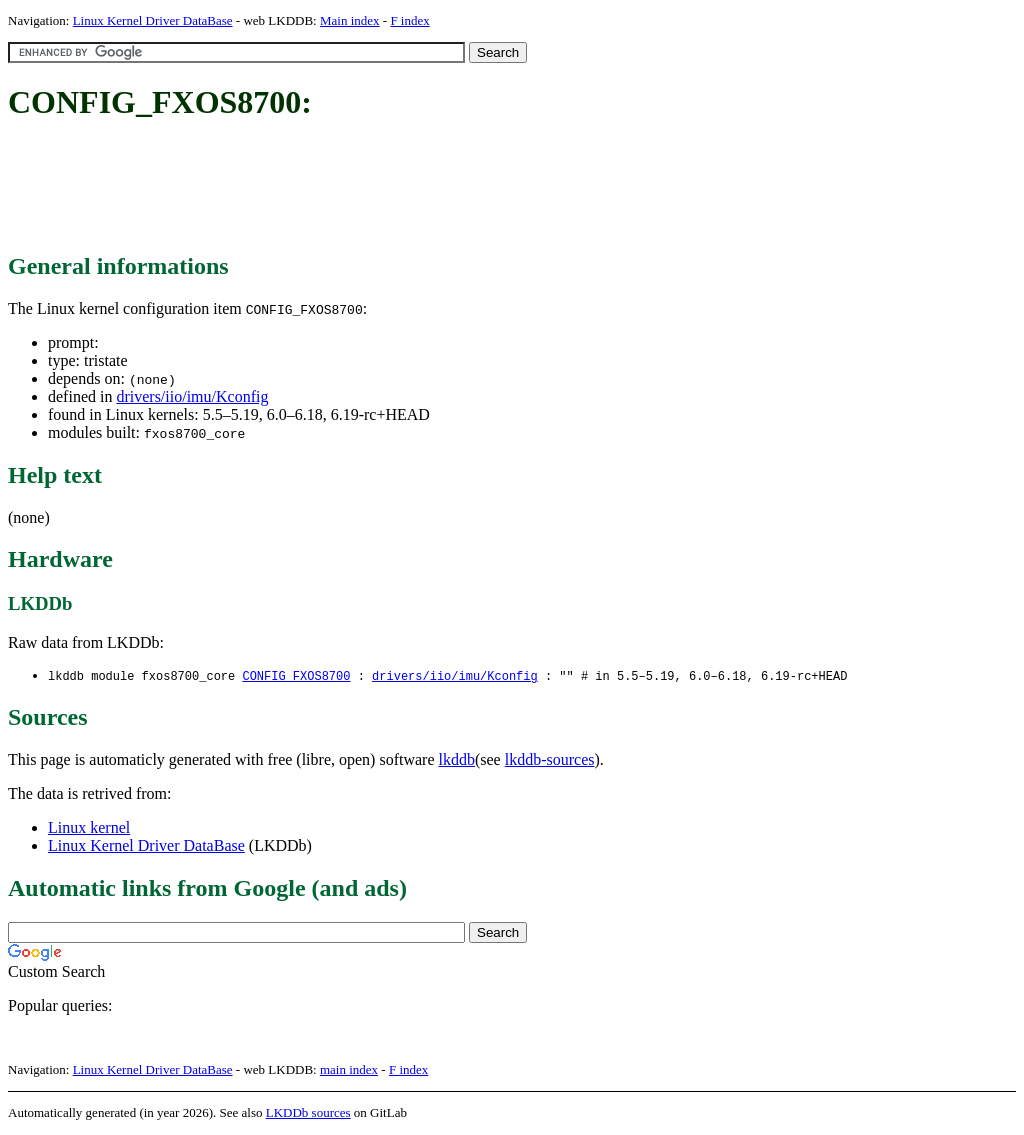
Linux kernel (89, 828)
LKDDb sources (308, 1113)
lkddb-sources (550, 760)
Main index (350, 20)
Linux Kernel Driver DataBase (153, 20)
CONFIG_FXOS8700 (296, 676)
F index (409, 20)
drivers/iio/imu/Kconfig (192, 396)
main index (349, 1070)
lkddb (457, 760)
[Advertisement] (372, 188)
